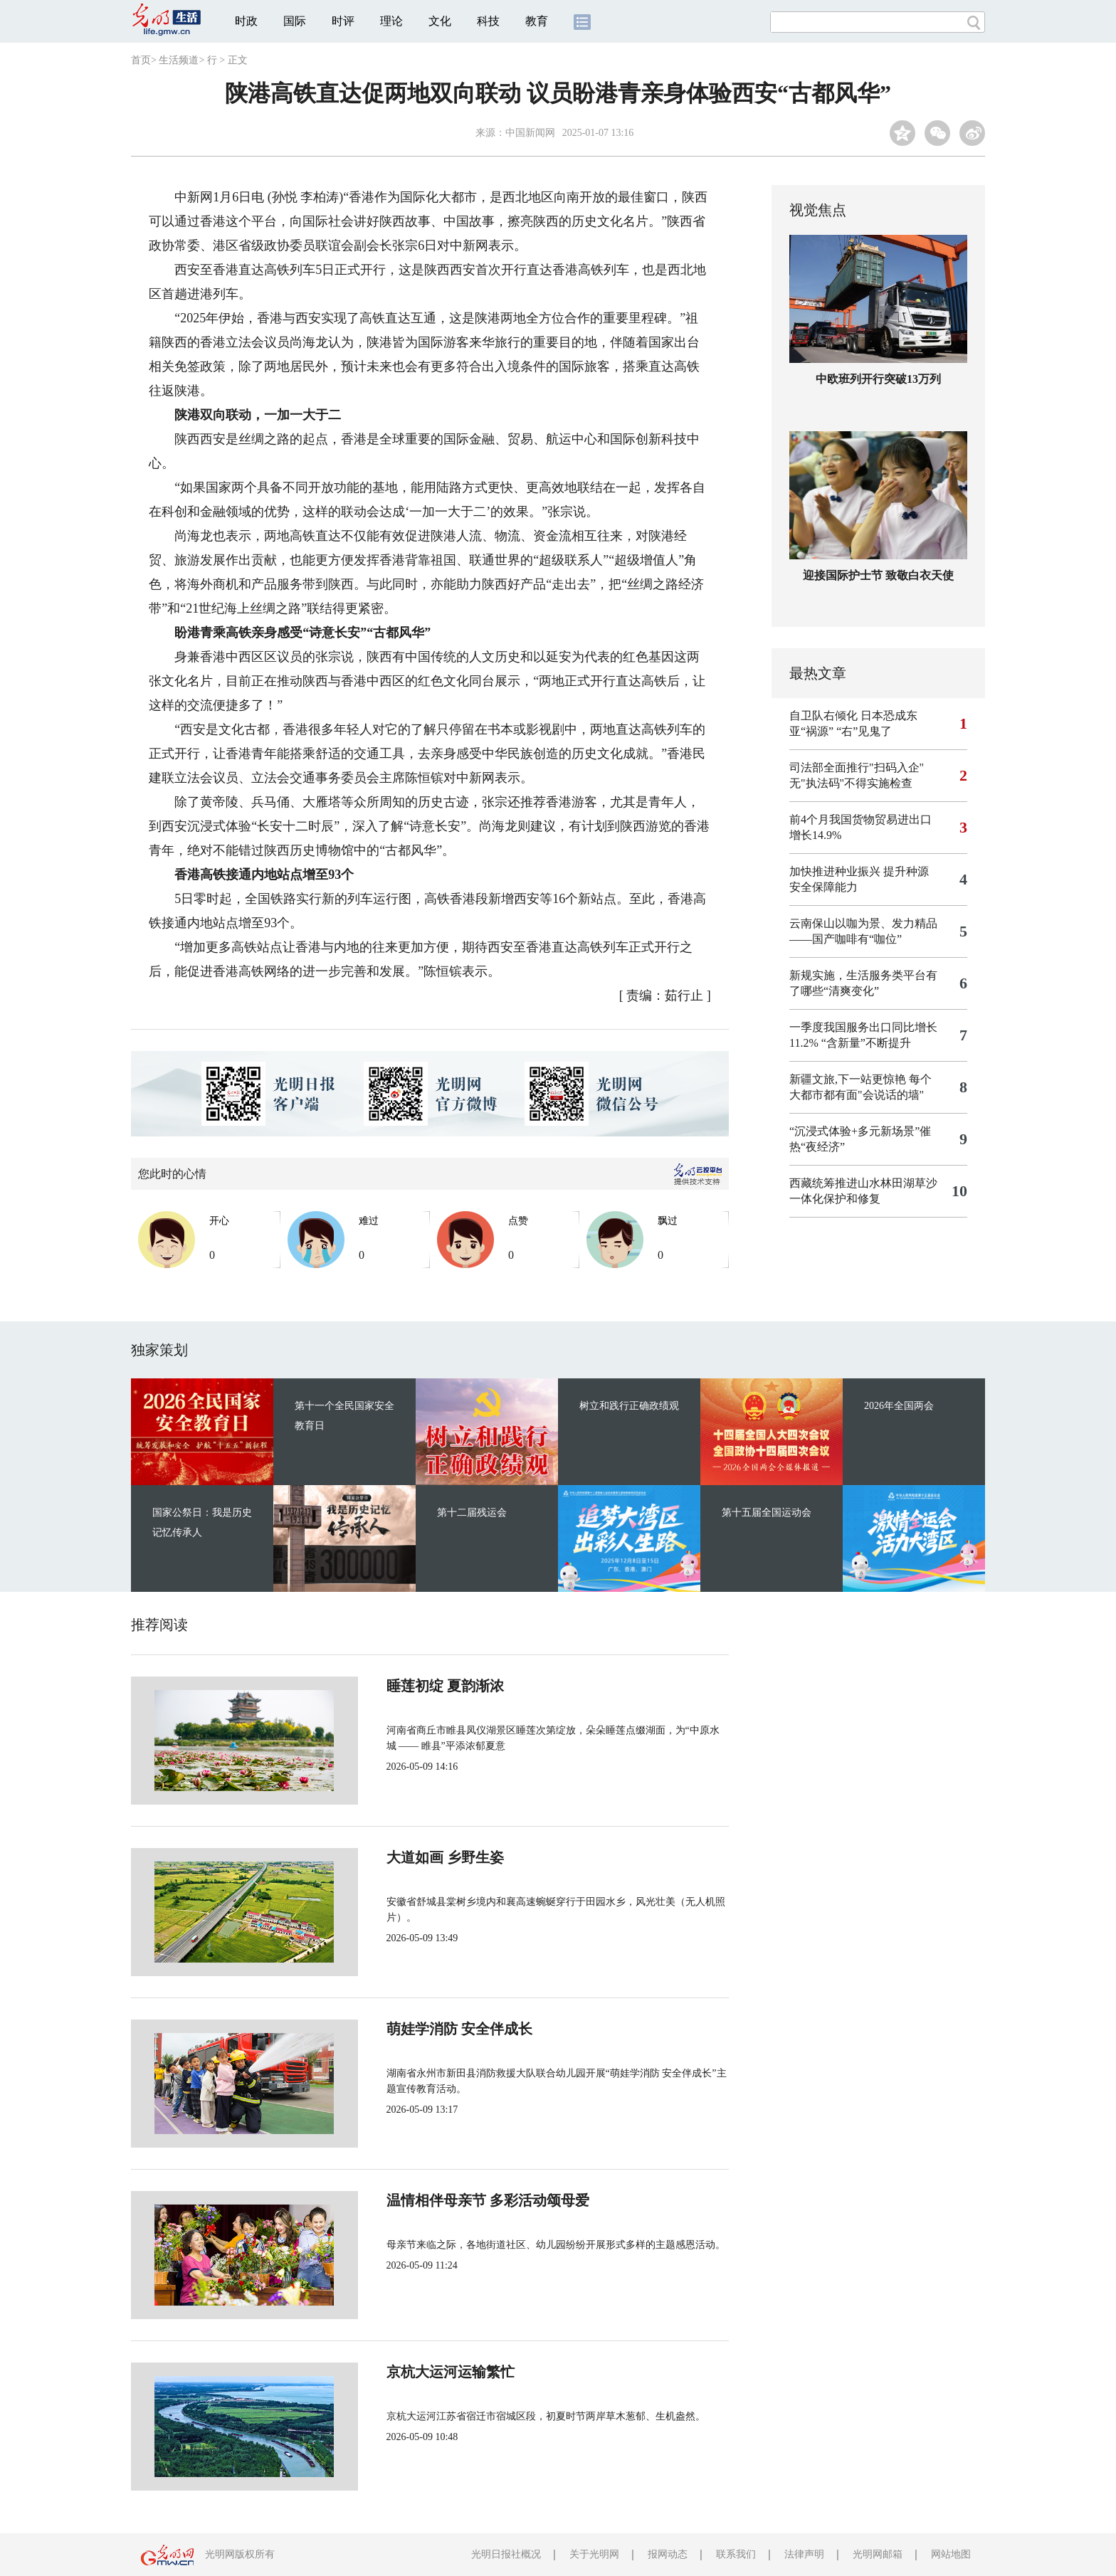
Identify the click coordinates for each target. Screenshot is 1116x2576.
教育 (536, 21)
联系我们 (736, 2554)
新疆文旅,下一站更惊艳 (847, 1079)
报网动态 (668, 2554)
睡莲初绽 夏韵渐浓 (397, 1686)
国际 (294, 21)
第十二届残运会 (472, 1512)
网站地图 (951, 2554)
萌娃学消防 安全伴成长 (412, 2029)
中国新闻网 (530, 132)
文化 (439, 21)
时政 (246, 21)
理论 (391, 21)
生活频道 (179, 60)
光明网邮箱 (877, 2554)
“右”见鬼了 (864, 731)
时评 (343, 21)
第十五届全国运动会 (766, 1512)
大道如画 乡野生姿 (397, 1857)
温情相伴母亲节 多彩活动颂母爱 (440, 2200)
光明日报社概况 (506, 2554)
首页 (141, 60)
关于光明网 (594, 2554)
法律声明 (804, 2554)
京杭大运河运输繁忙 (403, 2372)
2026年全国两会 (899, 1405)
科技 (488, 21)
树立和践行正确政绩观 (629, 1405)
